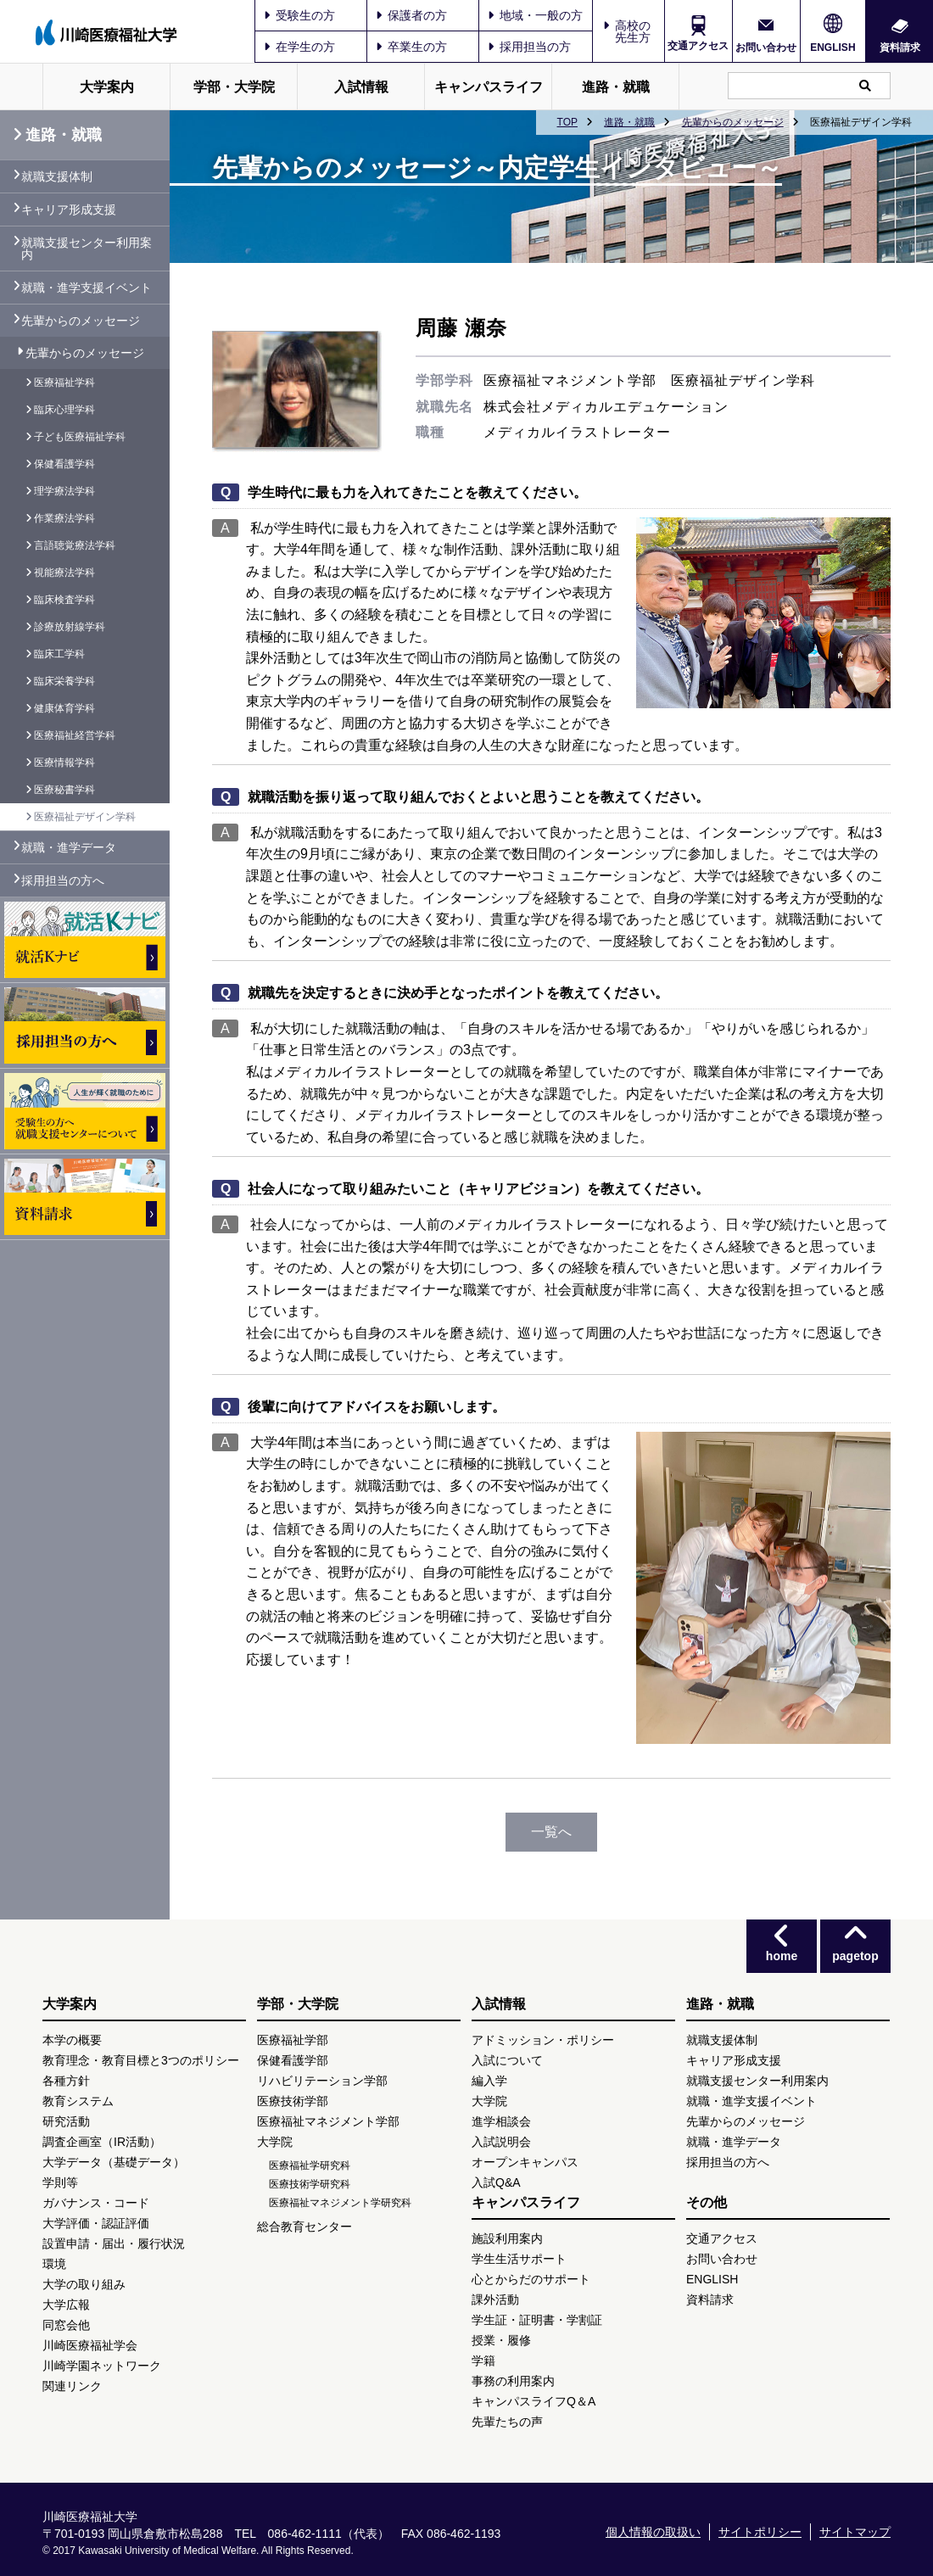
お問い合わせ (765, 47)
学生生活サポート (519, 2259)
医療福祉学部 (292, 2040)
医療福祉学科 (64, 382)
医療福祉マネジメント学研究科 (340, 2203)
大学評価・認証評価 (95, 2223)
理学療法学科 (64, 491)
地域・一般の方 (535, 15)
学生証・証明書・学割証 (537, 2320)
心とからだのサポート (531, 2279)
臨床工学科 (59, 654)
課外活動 (495, 2299)
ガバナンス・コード (95, 2203)
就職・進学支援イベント (86, 287)
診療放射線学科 (69, 627)
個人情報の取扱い (653, 2532)
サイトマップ (855, 2532)
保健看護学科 (64, 464)
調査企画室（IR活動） (101, 2142)
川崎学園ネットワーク (101, 2365)
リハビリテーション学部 (322, 2080)
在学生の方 (299, 46)
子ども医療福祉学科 (80, 437)
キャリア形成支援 (68, 209)
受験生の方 (299, 15)
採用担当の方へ (62, 880)
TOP (567, 122)
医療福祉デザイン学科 (85, 817)
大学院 (275, 2142)
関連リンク (72, 2386)
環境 (54, 2264)
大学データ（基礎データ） (113, 2162)
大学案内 (107, 87)
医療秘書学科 (64, 790)
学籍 (483, 2360)
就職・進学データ (68, 847)
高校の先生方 (633, 31)
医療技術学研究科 (309, 2184)
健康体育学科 (64, 708)
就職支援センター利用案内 (86, 248)
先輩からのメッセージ (733, 122)
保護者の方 (411, 15)
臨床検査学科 (64, 600)
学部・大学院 (234, 87)
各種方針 (66, 2080)
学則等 (60, 2182)
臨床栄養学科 (64, 681)
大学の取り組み (84, 2284)
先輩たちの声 (507, 2421)
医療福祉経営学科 (74, 735)
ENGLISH (832, 47)
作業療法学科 (64, 518)
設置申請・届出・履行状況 (113, 2243)
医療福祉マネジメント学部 (328, 2121)
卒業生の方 (411, 46)
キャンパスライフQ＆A (533, 2401)
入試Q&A (496, 2182)
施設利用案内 (507, 2238)
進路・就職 (616, 87)
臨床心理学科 (64, 410)
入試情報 (361, 87)
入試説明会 (501, 2142)
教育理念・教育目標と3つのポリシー (140, 2060)
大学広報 (66, 2304)
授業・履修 (501, 2340)
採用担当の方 (529, 46)
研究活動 (66, 2121)
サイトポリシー (760, 2532)
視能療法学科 (64, 572)
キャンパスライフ (488, 87)
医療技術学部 (292, 2101)
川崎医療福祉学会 (89, 2345)
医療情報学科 (64, 762)
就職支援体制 (56, 176)
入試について (507, 2060)
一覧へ (551, 1831)
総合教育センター (304, 2226)
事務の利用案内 (513, 2381)
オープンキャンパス (525, 2162)
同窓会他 (66, 2325)
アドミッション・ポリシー (543, 2040)
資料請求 (900, 47)
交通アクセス (698, 46)
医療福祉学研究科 (309, 2165)
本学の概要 (72, 2040)
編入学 (489, 2080)
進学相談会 (501, 2121)
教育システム (78, 2101)
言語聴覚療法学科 (74, 545)
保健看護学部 (292, 2060)
